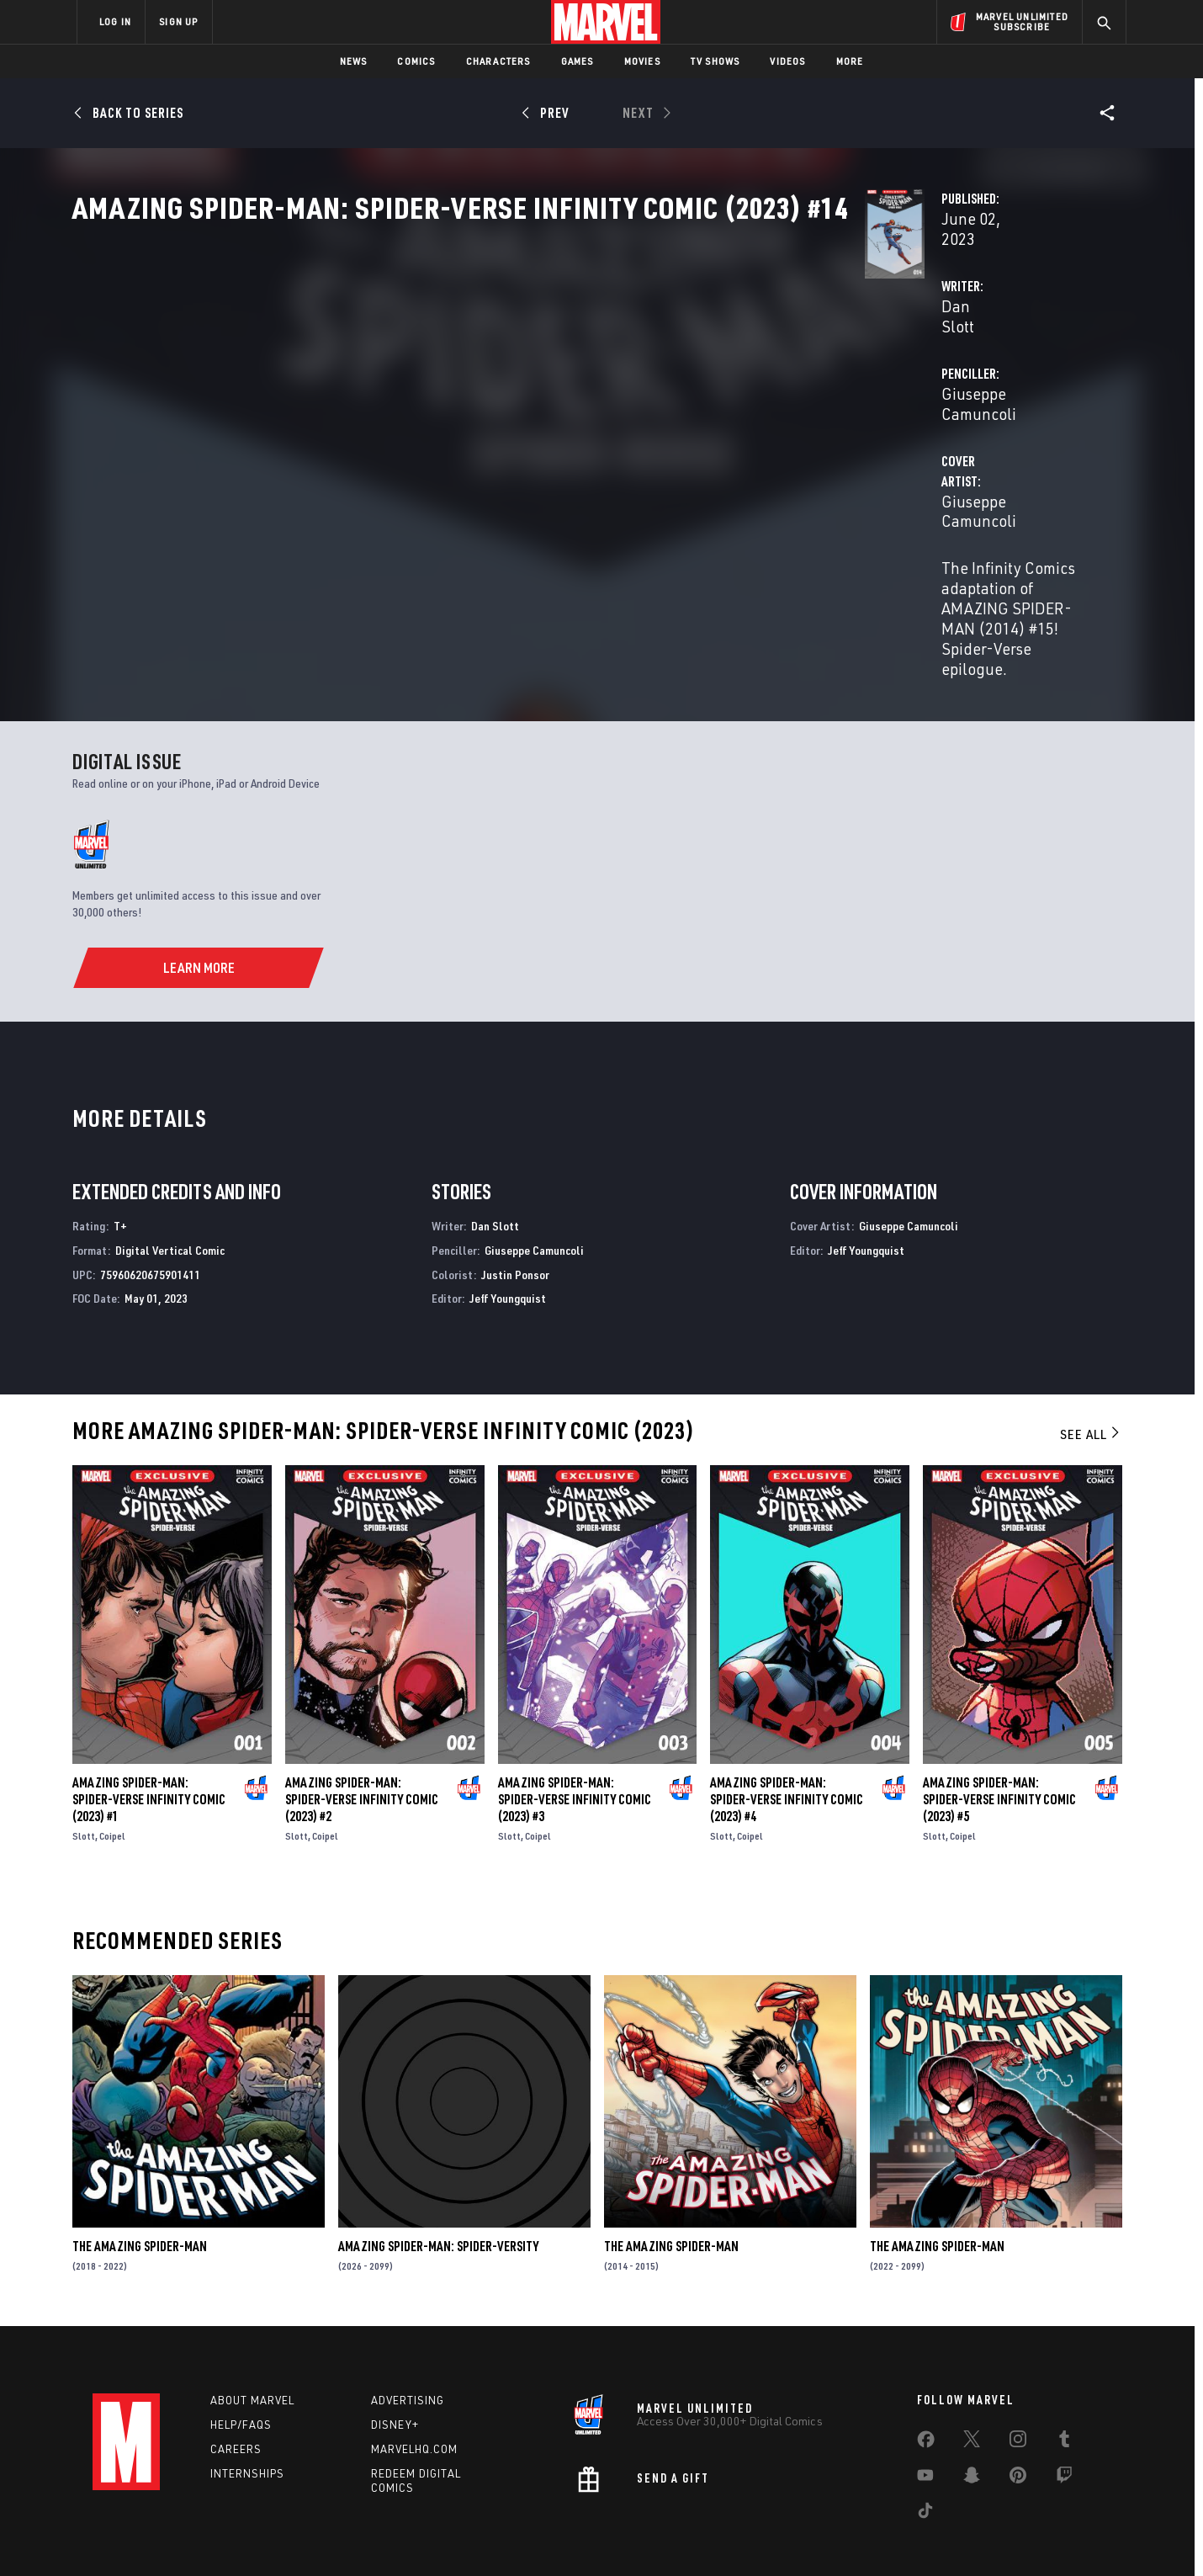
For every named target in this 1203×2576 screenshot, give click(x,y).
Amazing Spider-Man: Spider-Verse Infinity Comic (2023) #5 (999, 1750)
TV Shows (715, 61)
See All (1091, 1385)
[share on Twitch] (1064, 2429)
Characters (498, 61)
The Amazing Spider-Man (139, 2197)
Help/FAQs (241, 2375)
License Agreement (786, 2536)
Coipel (112, 1787)
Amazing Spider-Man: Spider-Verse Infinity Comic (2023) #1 (148, 1750)
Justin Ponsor (515, 1225)
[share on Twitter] (971, 2393)
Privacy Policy (282, 2536)
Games (577, 61)
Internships (247, 2424)
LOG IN (115, 21)
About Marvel (252, 2351)
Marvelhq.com (414, 2400)
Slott (83, 1787)
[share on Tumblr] (1064, 2393)
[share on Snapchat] (971, 2429)
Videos (787, 61)
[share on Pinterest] (1018, 2429)
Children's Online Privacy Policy (655, 2536)
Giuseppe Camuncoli (799, 396)
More (850, 61)
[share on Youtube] (925, 2429)
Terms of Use (205, 2536)
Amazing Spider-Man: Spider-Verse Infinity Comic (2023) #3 (574, 1750)
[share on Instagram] (1018, 2393)
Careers (236, 2400)
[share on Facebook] (926, 2394)
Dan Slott (419, 396)
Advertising (407, 2351)
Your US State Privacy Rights (394, 2536)
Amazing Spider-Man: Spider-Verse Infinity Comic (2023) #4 (786, 1750)
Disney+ (395, 2375)
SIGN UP (178, 21)
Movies (642, 61)
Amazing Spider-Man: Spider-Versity (438, 2197)
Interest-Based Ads (891, 2536)
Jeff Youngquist (507, 1249)
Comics (416, 61)
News (354, 61)
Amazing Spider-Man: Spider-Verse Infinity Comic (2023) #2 (361, 1750)
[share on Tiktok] (925, 2464)
